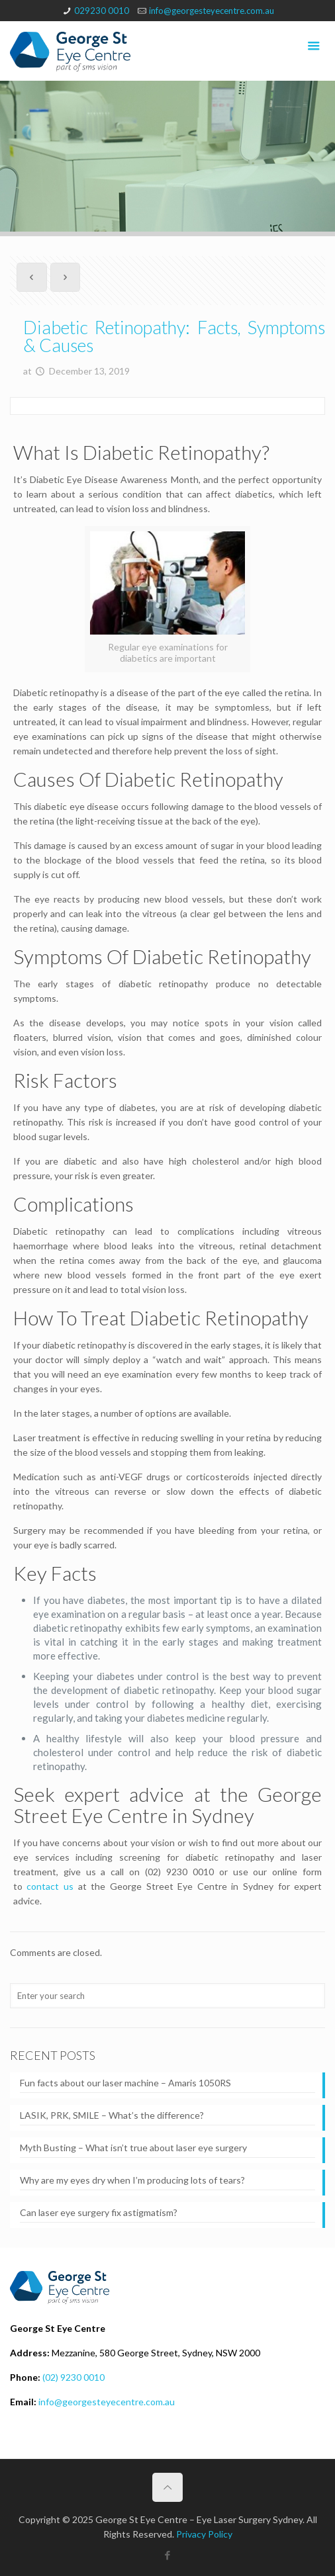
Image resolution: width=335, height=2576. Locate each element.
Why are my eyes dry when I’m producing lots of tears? (132, 2180)
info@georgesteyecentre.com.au (211, 10)
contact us (49, 1886)
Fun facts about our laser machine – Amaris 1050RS (125, 2082)
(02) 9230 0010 (73, 2377)
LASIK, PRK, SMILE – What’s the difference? (112, 2115)
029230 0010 (101, 10)
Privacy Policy (204, 2534)
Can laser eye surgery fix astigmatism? (98, 2212)
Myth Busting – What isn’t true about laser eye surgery (133, 2147)
